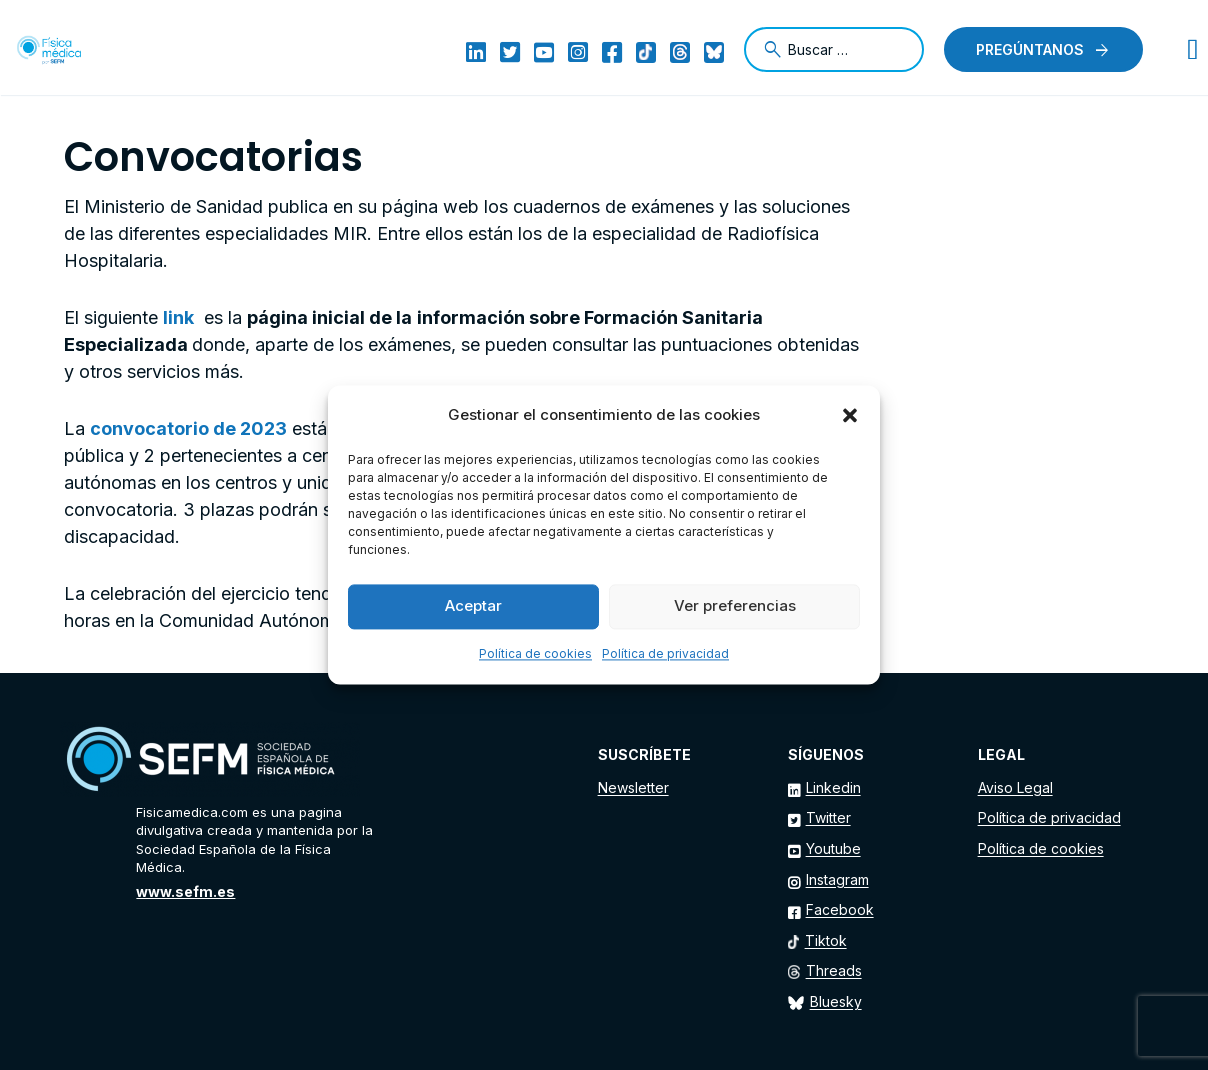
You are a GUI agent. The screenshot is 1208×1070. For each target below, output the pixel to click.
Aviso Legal (1015, 787)
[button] (850, 416)
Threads (834, 970)
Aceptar (473, 606)
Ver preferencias (735, 606)
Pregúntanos (1030, 49)
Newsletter (633, 787)
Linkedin (833, 787)
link (178, 317)
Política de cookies (535, 653)
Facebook (840, 909)
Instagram (837, 879)
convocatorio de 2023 (188, 428)
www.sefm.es (185, 891)
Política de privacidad (665, 653)
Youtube (833, 848)
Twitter (828, 817)
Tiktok (826, 940)
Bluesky (836, 1001)
